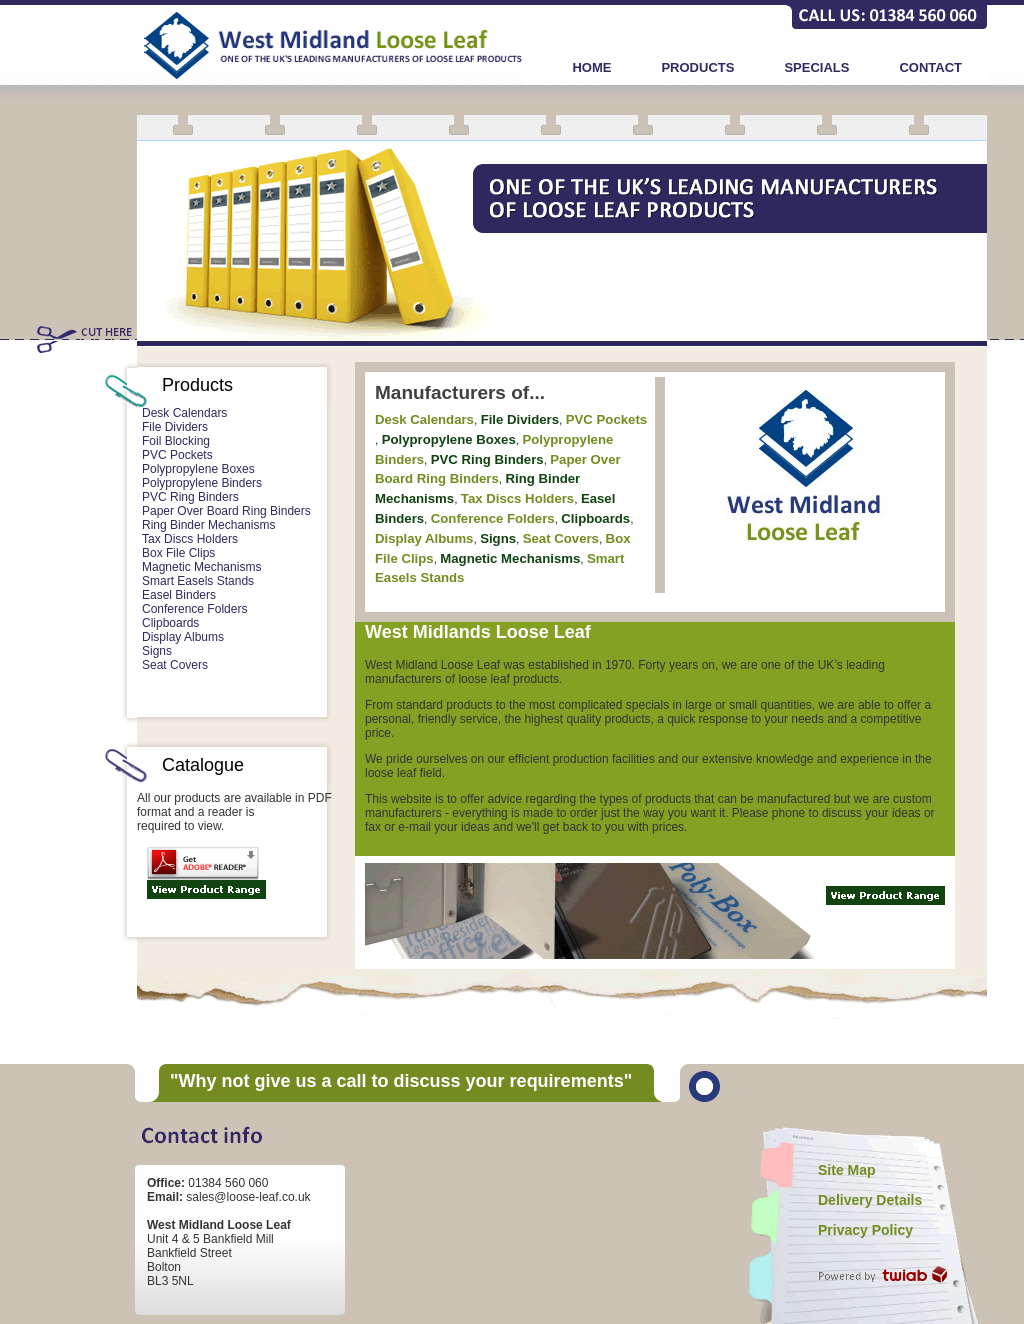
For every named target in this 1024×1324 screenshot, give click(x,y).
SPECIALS (816, 67)
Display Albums (183, 637)
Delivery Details (870, 1200)
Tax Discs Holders (190, 539)
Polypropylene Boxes (198, 469)
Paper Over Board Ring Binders (226, 511)
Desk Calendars (184, 413)
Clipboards (170, 623)
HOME (591, 67)
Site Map (847, 1170)
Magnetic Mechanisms (201, 567)
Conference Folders (194, 609)
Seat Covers (175, 665)
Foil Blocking (176, 441)
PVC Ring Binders (190, 497)
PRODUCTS (697, 67)
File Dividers (175, 427)
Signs (157, 651)
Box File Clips (178, 553)
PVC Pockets (177, 455)
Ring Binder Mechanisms (208, 525)
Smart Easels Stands (198, 581)
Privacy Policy (865, 1230)
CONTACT (930, 67)
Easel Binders (179, 595)
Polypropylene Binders (202, 483)
